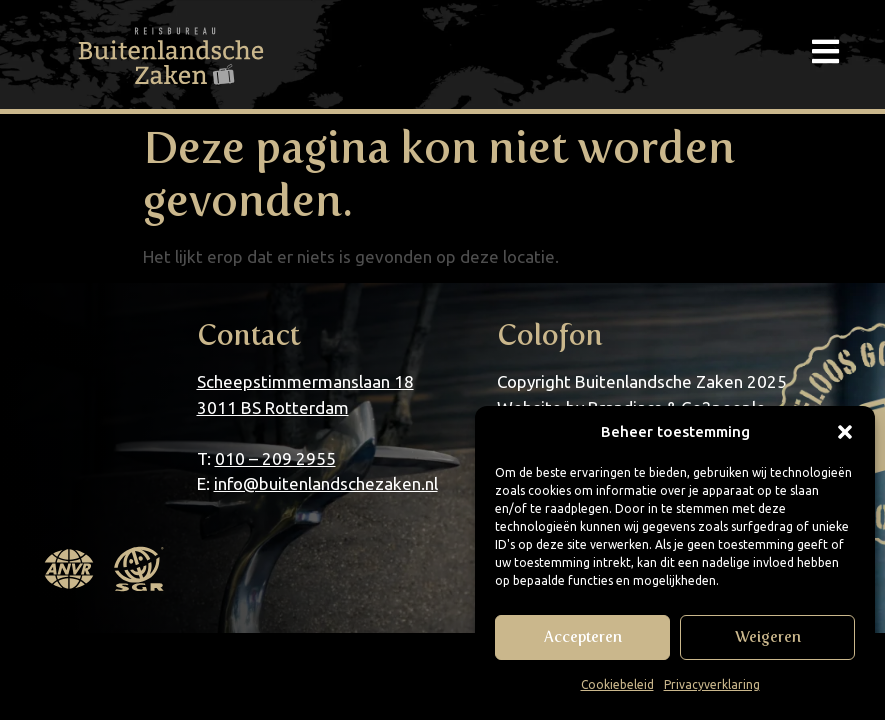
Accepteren (583, 637)
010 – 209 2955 (275, 458)
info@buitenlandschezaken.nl (326, 483)
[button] (845, 432)
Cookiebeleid (617, 684)
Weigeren (768, 637)
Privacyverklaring (712, 684)
